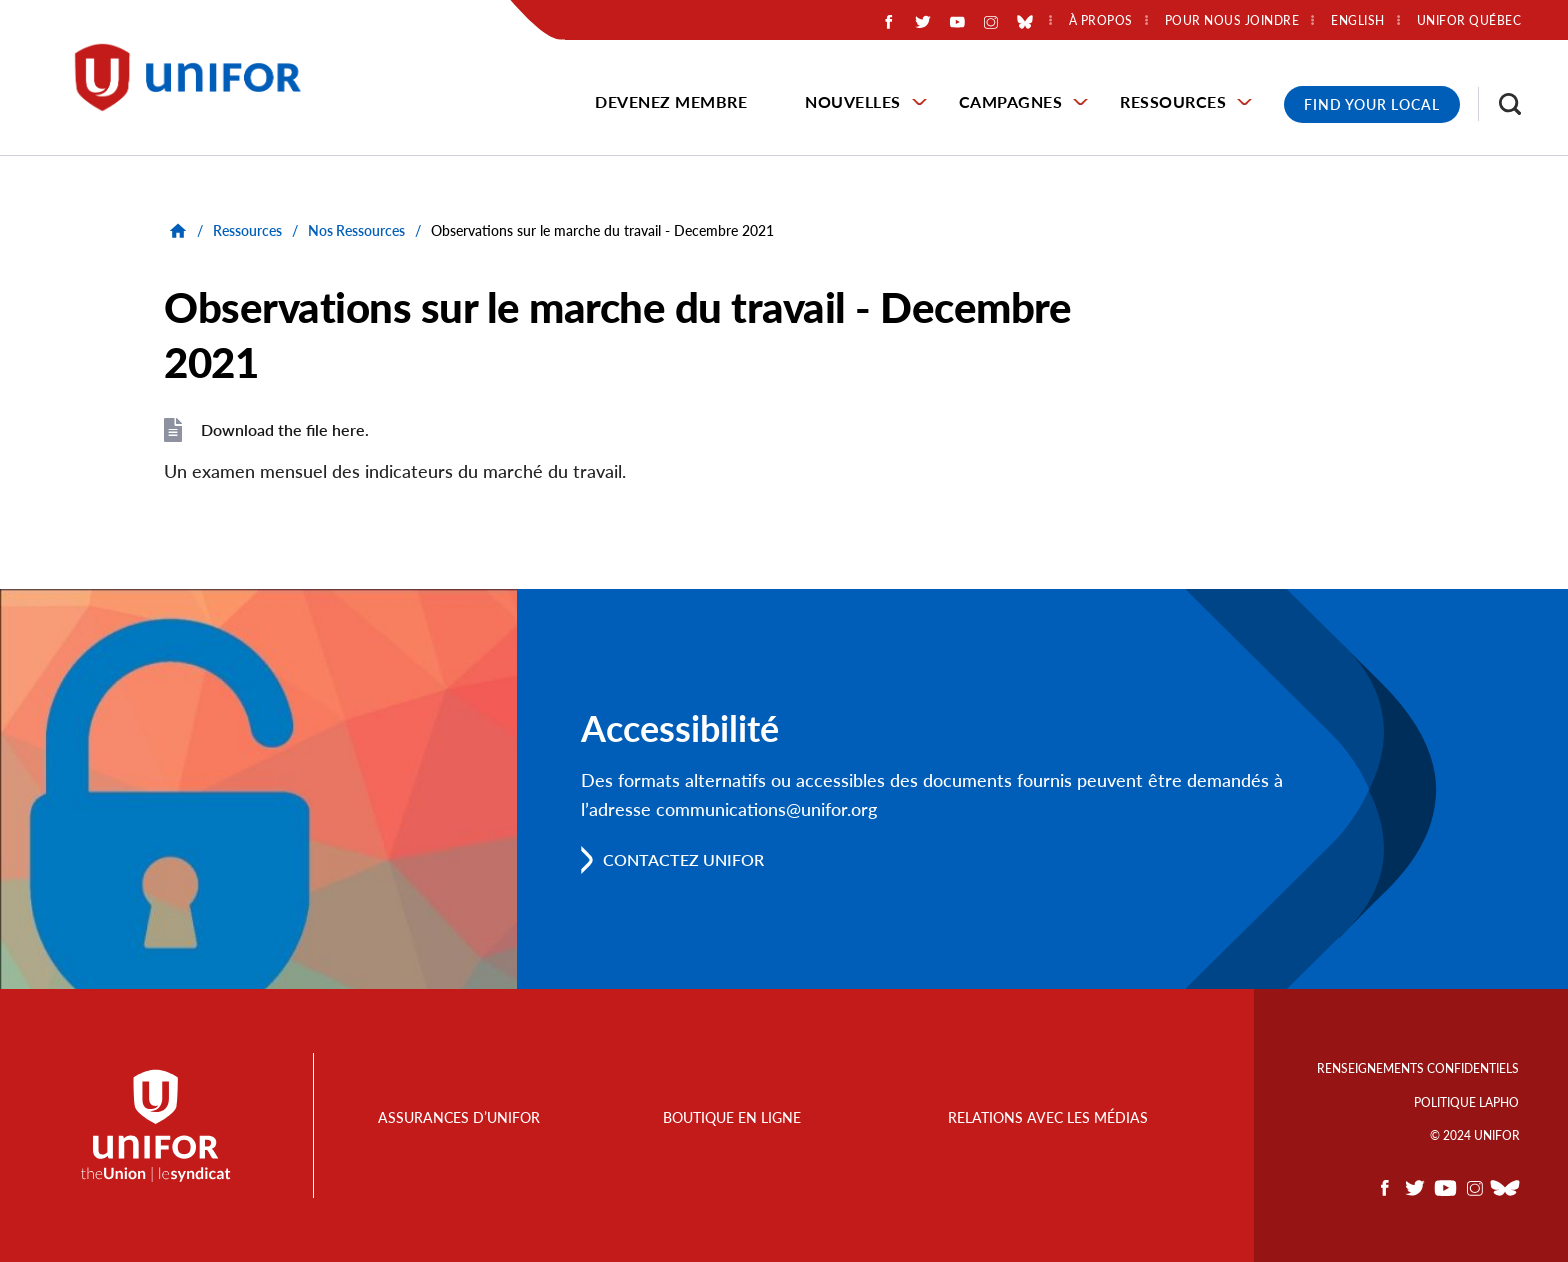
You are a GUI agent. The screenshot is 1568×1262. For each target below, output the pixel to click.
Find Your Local (1372, 104)
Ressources (1173, 101)
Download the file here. (285, 429)
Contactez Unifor (683, 859)
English (1358, 21)
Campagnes (1011, 101)
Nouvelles (853, 101)
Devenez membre (671, 101)
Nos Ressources (356, 230)
